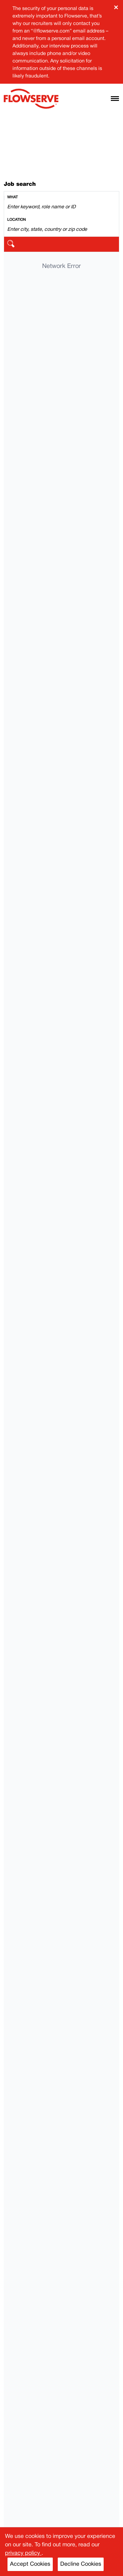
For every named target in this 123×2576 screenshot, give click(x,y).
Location (16, 219)
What (12, 197)
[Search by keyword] (61, 207)
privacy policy (23, 2553)
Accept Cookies (30, 2564)
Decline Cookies (80, 2564)
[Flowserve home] (31, 99)
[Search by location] (61, 229)
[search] (61, 244)
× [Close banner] (116, 7)
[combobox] (61, 202)
